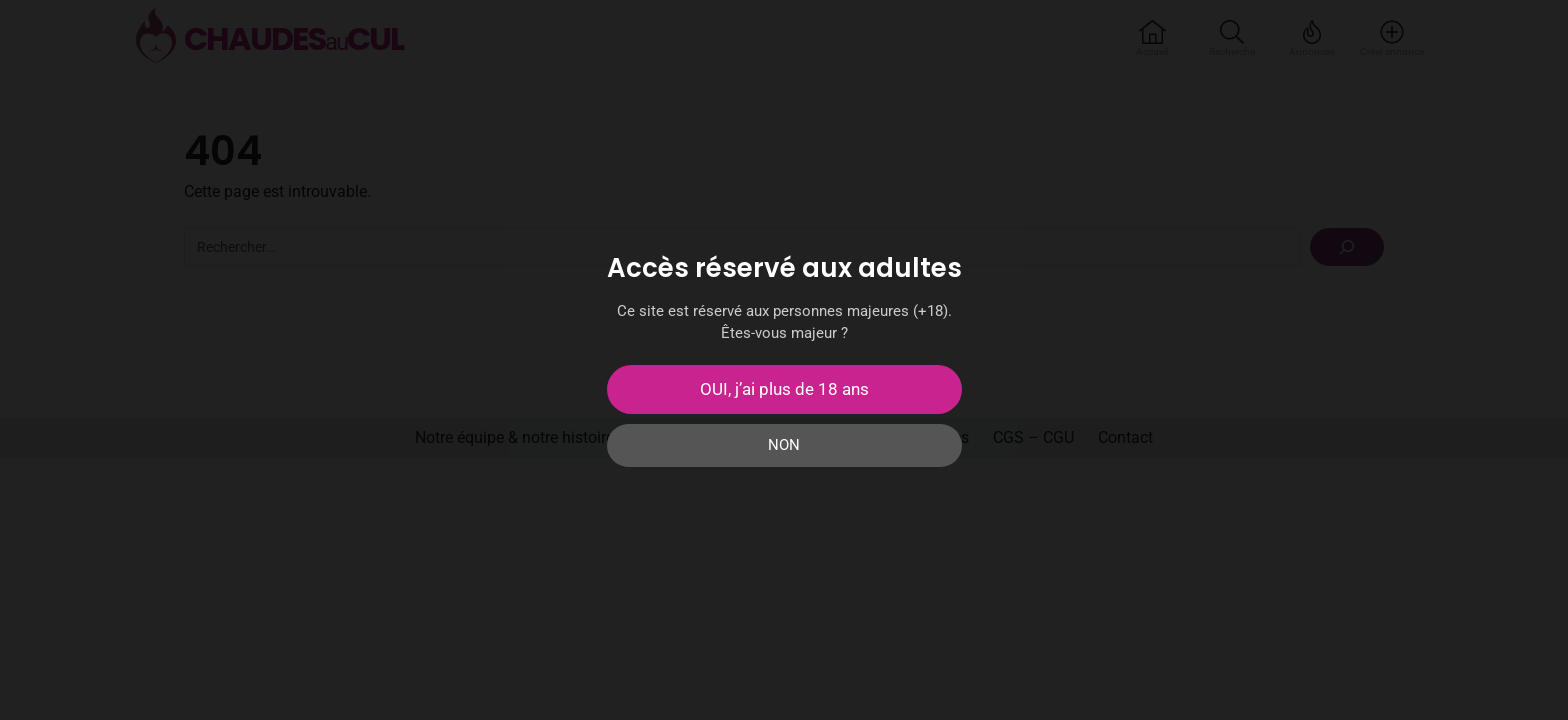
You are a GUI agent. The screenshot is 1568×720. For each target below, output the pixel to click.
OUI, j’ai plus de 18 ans (784, 389)
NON (784, 445)
